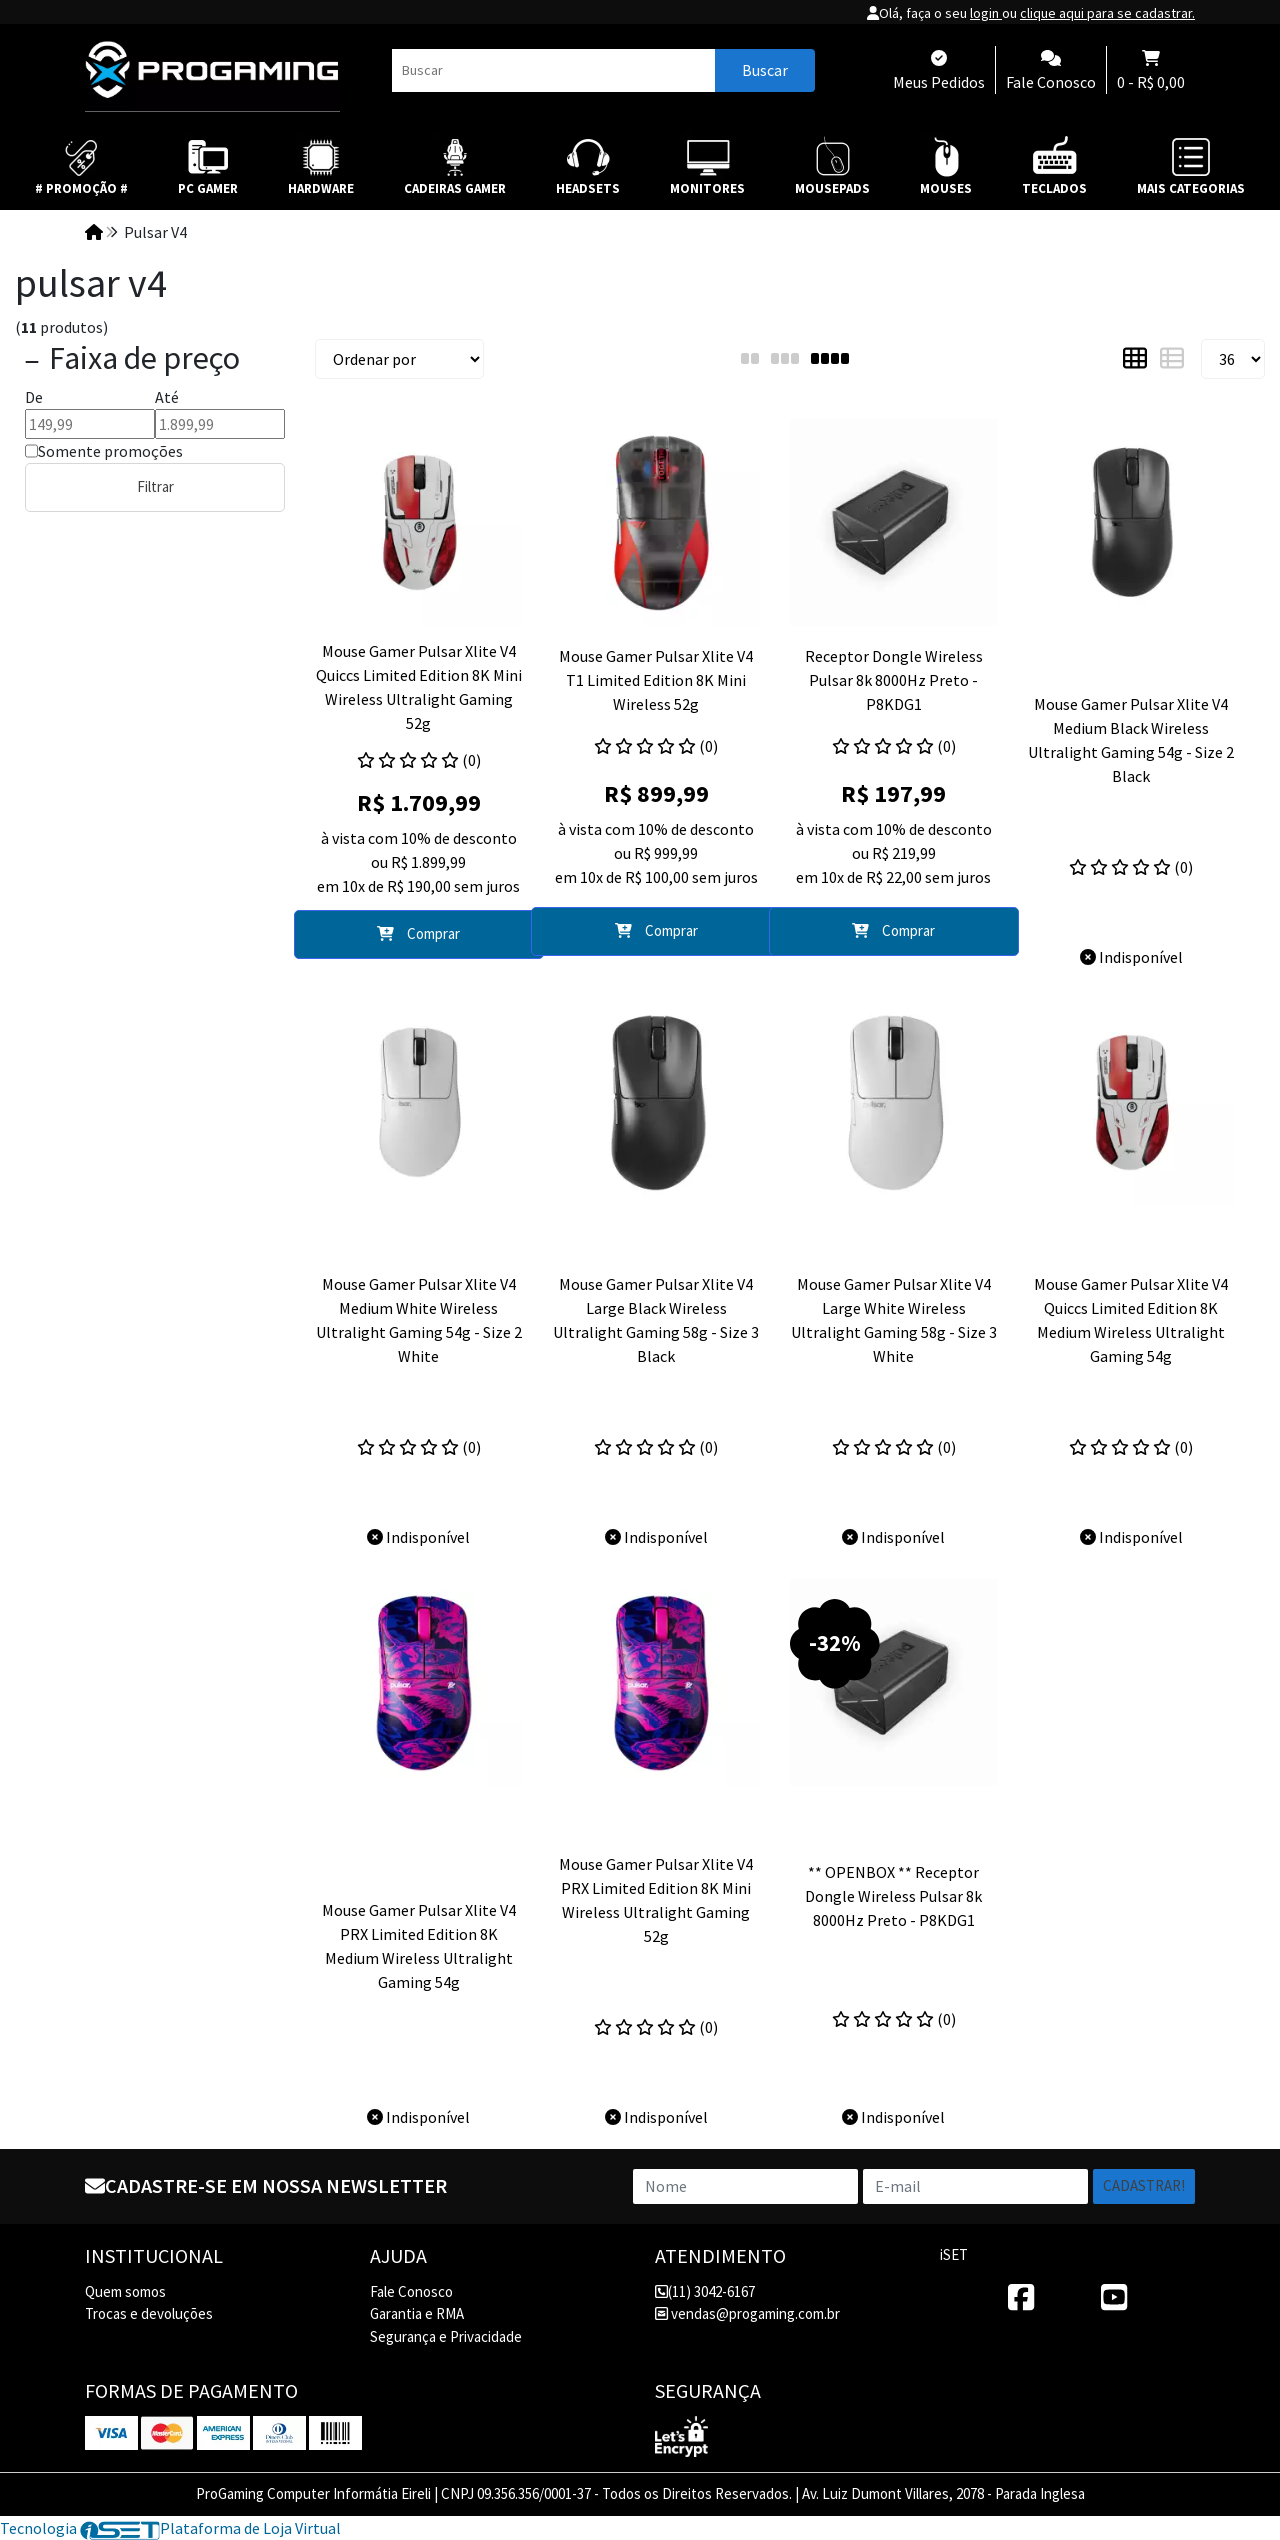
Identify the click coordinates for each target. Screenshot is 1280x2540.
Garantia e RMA (417, 2313)
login (986, 13)
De (34, 397)
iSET (954, 2254)
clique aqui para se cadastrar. (1107, 13)
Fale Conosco (411, 2291)
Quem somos (125, 2291)
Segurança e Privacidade (446, 2336)
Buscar (765, 70)
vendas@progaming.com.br (747, 2313)
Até (167, 397)
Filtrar (155, 486)
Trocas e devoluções (149, 2313)
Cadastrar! (1144, 2185)
